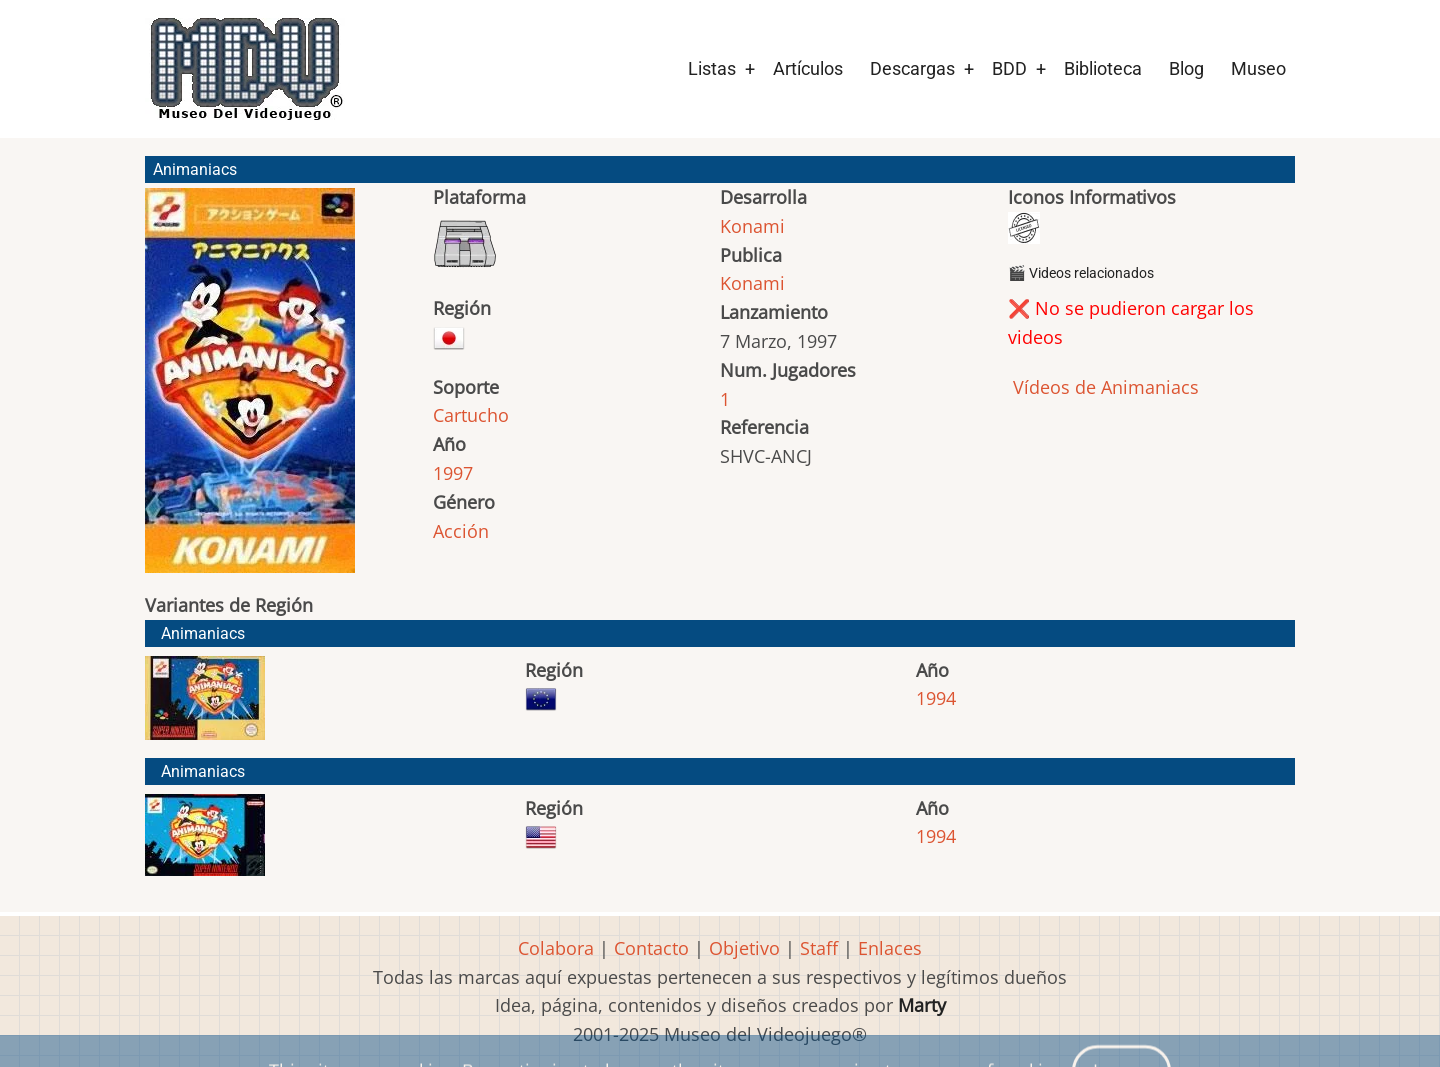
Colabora (556, 948)
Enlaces (890, 948)
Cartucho (471, 415)
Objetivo (744, 948)
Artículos (808, 68)
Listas (712, 68)
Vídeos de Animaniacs (1103, 387)
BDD (1009, 68)
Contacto (651, 948)
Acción (461, 531)
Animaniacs (203, 633)
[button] (250, 389)
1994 (936, 698)
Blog (1186, 68)
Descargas (912, 68)
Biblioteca (1103, 68)
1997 (453, 473)
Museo (1258, 68)
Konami (752, 226)
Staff (819, 948)
